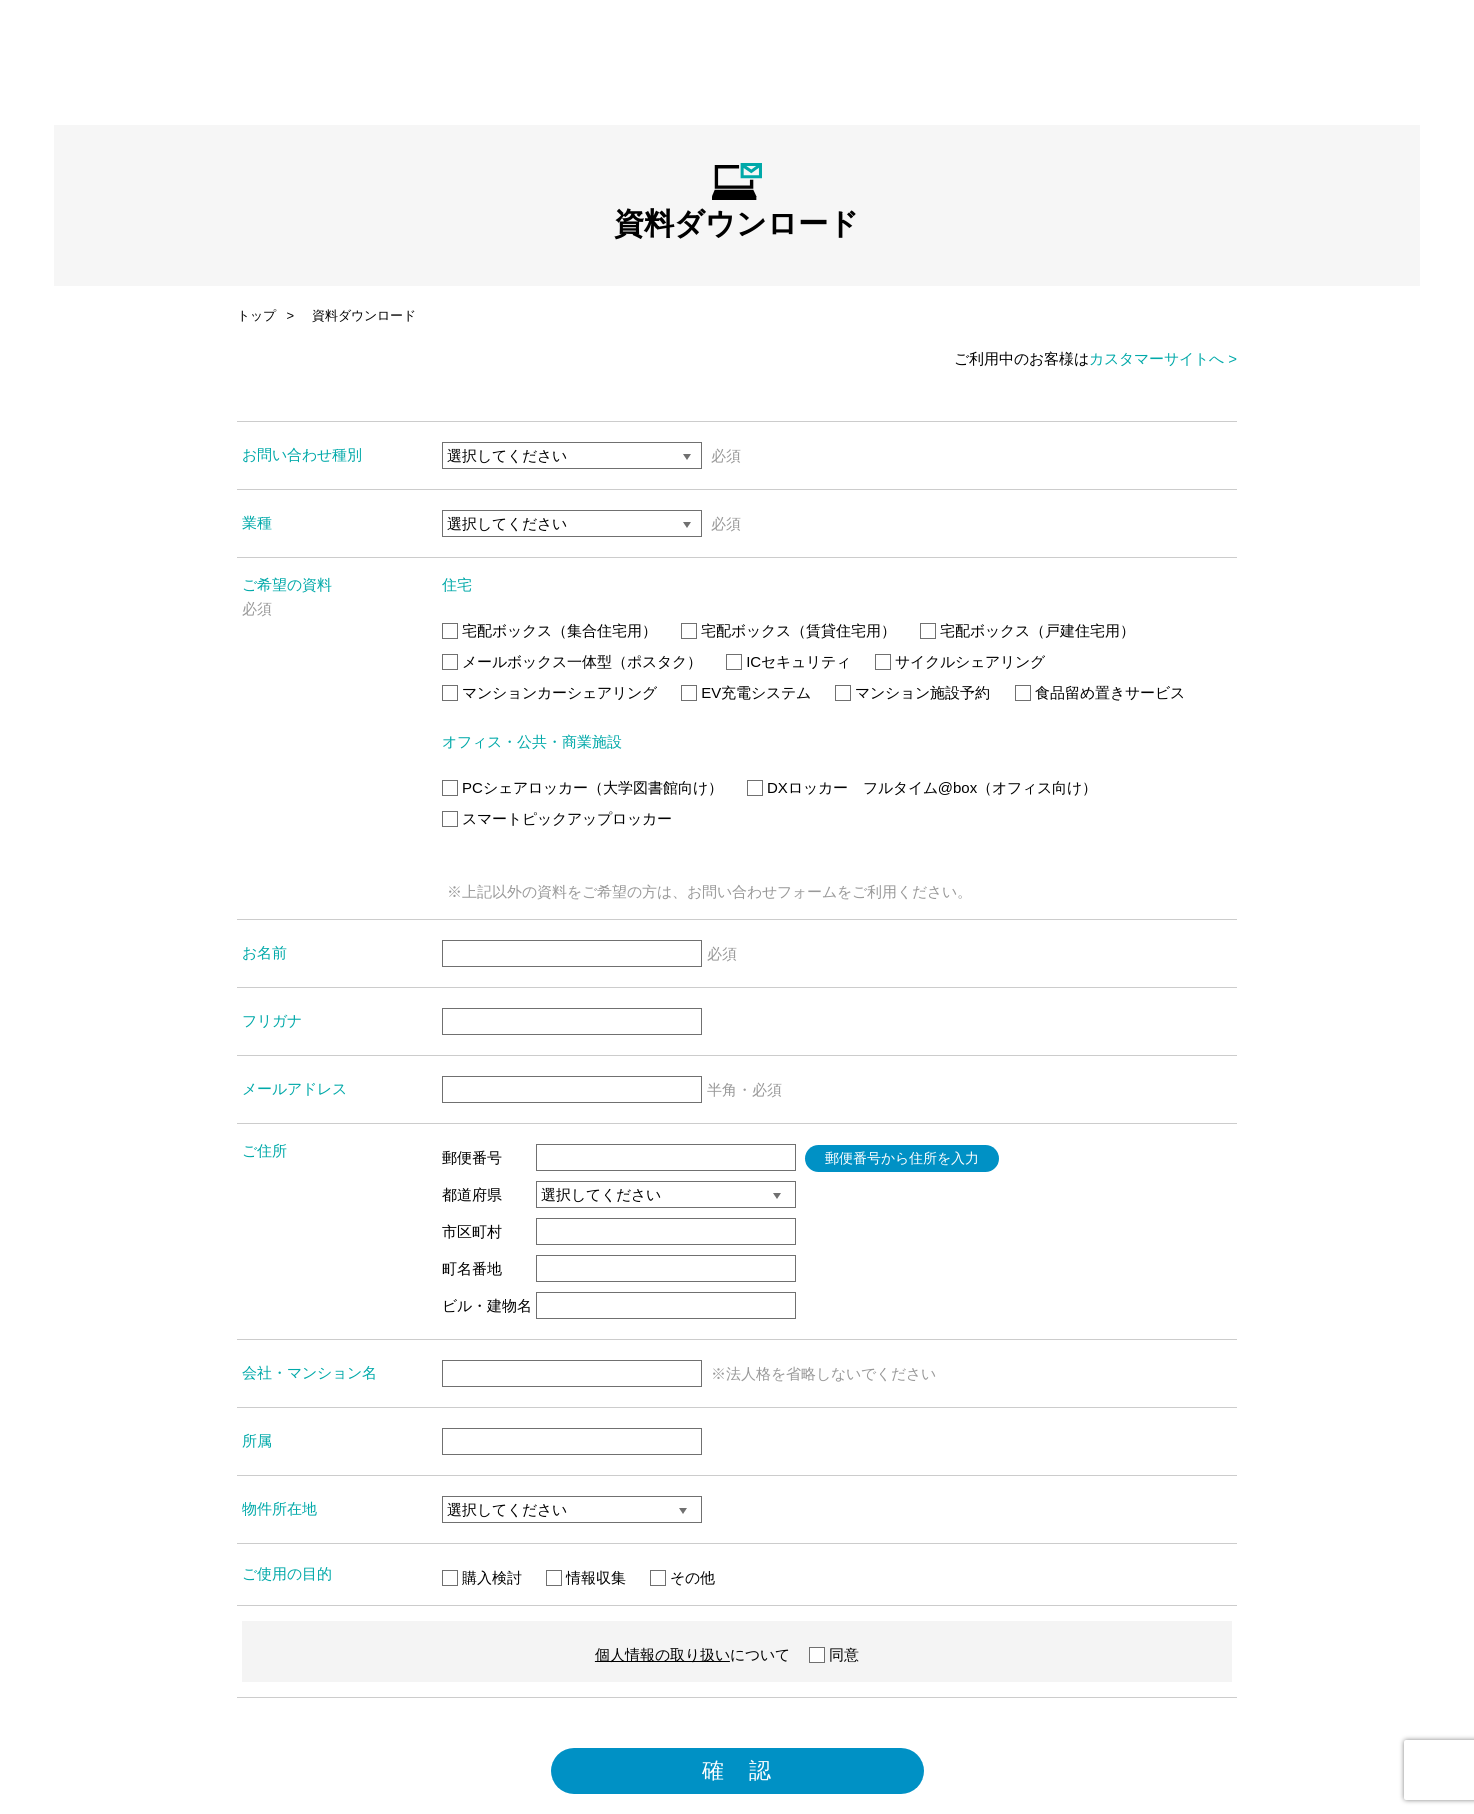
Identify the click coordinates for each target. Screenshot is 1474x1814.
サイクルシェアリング (960, 661)
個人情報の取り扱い (662, 1654)
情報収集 (586, 1577)
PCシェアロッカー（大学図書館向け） (582, 787)
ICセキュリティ (788, 661)
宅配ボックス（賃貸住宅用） (788, 630)
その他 (682, 1577)
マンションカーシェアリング (549, 692)
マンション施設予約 (912, 692)
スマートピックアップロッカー (557, 818)
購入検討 (482, 1577)
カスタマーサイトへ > (1163, 358)
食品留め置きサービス (1100, 692)
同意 (834, 1654)
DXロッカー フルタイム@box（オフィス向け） (922, 787)
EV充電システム (746, 692)
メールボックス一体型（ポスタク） (572, 661)
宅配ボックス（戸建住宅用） (1027, 630)
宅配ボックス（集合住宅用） (549, 630)
